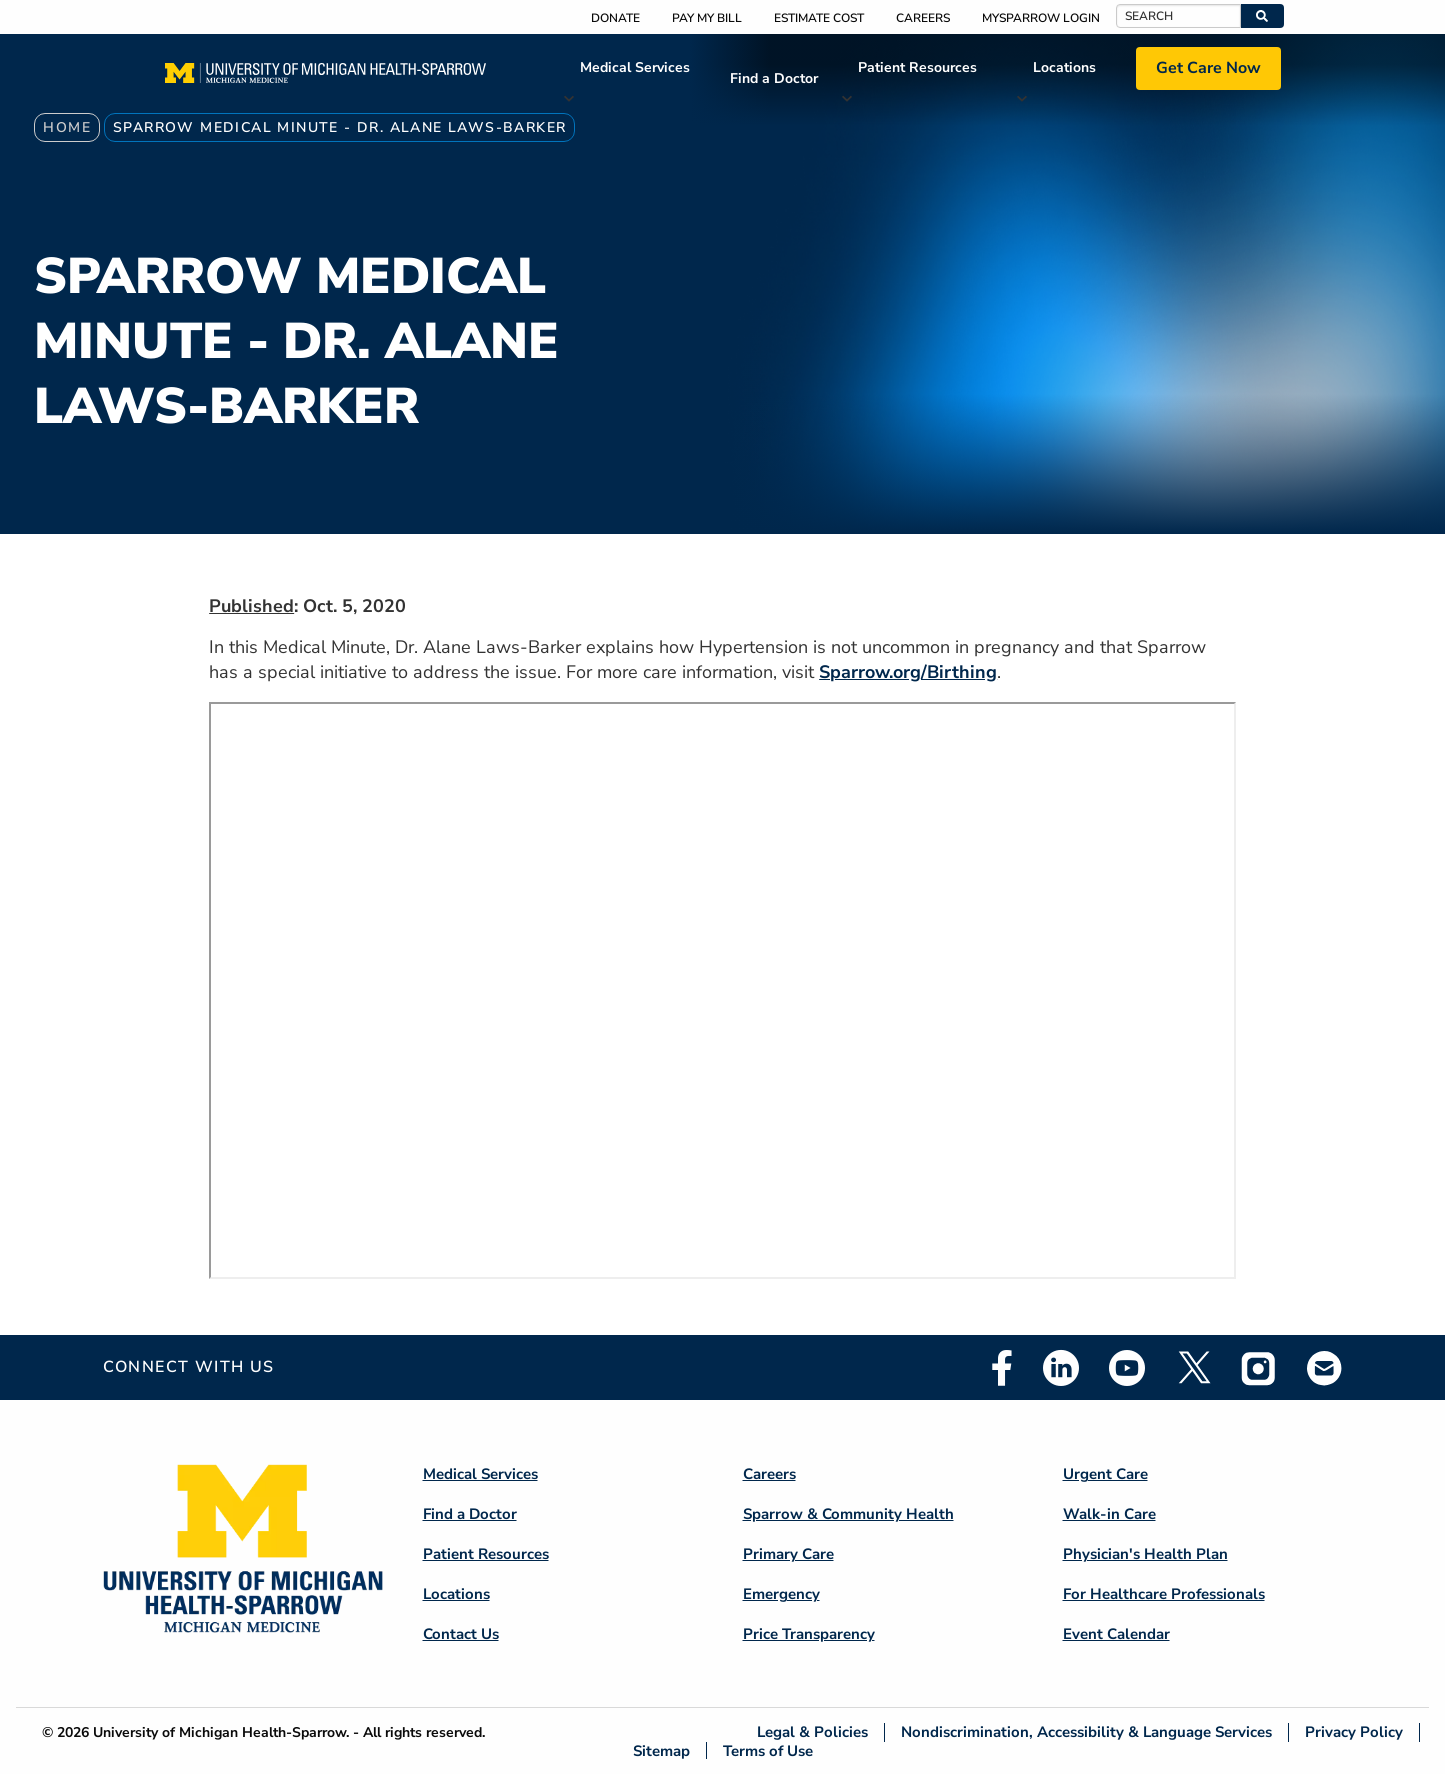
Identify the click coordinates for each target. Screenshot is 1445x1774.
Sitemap (661, 1750)
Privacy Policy (1354, 1732)
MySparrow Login (1041, 18)
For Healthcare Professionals (1164, 1594)
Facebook (1002, 1368)
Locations (1064, 67)
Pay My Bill (707, 18)
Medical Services (635, 67)
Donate (615, 18)
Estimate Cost (819, 18)
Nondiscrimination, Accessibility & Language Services (1086, 1732)
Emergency (781, 1594)
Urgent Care (1105, 1474)
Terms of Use (768, 1750)
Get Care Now (1208, 68)
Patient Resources (917, 67)
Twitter (1193, 1368)
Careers (923, 18)
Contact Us (461, 1634)
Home (67, 127)
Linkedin (1061, 1368)
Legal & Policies (812, 1732)
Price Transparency (809, 1634)
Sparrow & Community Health (848, 1514)
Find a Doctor (774, 78)
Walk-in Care (1109, 1514)
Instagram (1259, 1368)
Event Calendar (1116, 1634)
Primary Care (788, 1554)
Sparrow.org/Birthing (908, 672)
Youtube (1127, 1368)
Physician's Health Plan (1145, 1554)
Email (1325, 1367)
